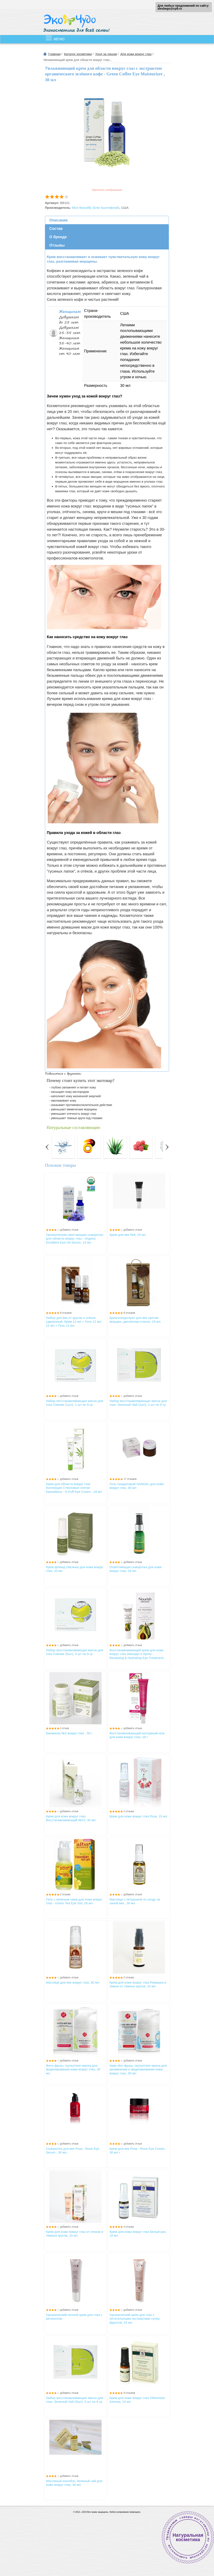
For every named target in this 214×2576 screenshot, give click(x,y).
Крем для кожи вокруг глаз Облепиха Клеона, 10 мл (137, 2399)
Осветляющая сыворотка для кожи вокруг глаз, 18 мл (136, 1569)
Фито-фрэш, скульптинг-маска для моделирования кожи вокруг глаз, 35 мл (73, 2069)
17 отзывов (130, 1479)
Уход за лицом (106, 54)
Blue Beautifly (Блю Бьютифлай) (95, 207)
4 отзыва (129, 2226)
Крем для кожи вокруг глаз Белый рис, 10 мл (138, 2233)
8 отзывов (129, 1312)
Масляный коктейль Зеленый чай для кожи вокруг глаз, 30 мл (74, 2482)
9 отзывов (65, 1312)
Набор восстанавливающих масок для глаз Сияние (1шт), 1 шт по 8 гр (74, 1402)
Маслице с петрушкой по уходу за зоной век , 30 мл (135, 1901)
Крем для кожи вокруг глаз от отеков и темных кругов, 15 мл (74, 2233)
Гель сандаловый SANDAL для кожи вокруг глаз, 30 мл (137, 1485)
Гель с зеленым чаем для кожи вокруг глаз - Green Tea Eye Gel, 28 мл (74, 1901)
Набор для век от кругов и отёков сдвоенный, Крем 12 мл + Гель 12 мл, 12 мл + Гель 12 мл (74, 1321)
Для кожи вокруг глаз (136, 54)
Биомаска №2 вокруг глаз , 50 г (69, 1733)
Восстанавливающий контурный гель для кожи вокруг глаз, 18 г (137, 1735)
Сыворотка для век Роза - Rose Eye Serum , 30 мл (72, 2150)
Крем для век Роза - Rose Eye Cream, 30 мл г (138, 2150)
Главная (54, 54)
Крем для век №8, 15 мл (128, 1234)
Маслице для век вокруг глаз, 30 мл (72, 1982)
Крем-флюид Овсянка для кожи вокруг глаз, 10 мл (74, 1569)
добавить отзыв (69, 1229)
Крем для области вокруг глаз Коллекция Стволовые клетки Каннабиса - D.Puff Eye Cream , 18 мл (74, 1487)
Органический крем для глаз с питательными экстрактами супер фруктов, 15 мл (135, 2318)
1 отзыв (64, 1728)
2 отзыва (129, 1811)
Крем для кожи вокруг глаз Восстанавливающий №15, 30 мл (71, 1818)
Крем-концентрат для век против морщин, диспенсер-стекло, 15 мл (135, 1319)
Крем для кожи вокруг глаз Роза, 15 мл (138, 1816)
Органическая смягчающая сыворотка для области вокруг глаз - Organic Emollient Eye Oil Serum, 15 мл (74, 1238)
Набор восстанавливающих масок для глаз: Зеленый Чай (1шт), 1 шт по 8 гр (138, 1402)
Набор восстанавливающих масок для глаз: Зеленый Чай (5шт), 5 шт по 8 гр (74, 2399)
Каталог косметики (78, 54)
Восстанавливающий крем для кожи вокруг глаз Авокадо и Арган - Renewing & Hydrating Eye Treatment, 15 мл (137, 1654)
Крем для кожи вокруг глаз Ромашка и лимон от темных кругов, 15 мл (138, 1984)
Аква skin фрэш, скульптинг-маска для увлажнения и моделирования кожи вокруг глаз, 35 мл (138, 2069)
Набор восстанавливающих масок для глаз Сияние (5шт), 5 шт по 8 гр (74, 1652)
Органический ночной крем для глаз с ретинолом (74, 2316)
